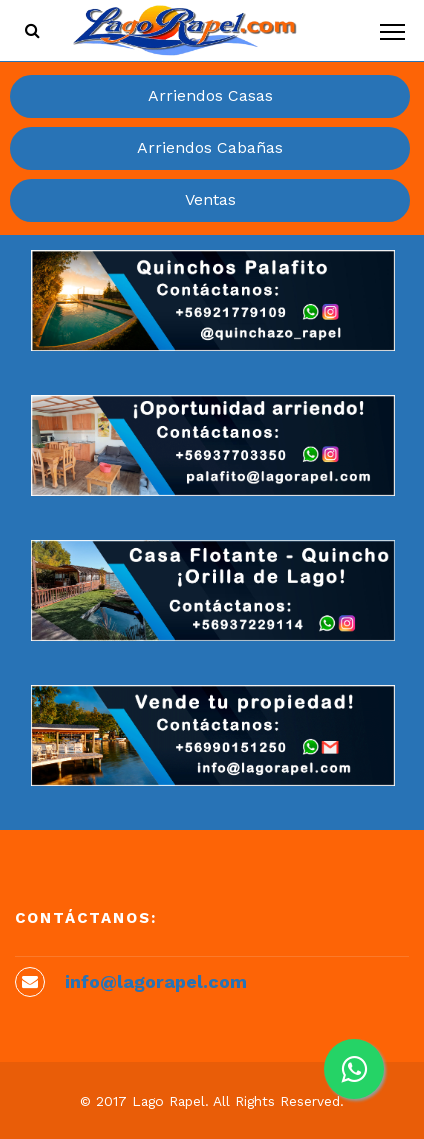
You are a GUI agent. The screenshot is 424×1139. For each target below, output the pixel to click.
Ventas (210, 199)
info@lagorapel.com (156, 981)
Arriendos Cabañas (210, 147)
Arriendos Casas (210, 95)
